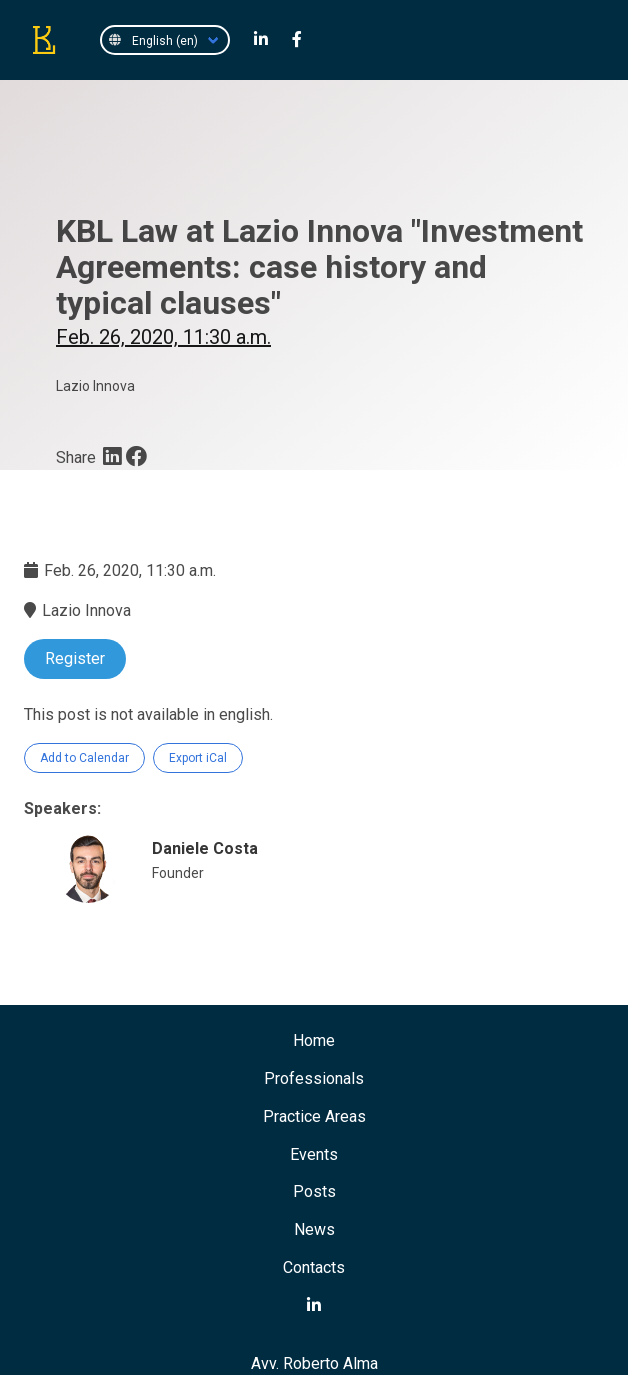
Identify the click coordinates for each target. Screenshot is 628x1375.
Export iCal (198, 758)
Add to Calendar (84, 758)
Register (75, 658)
